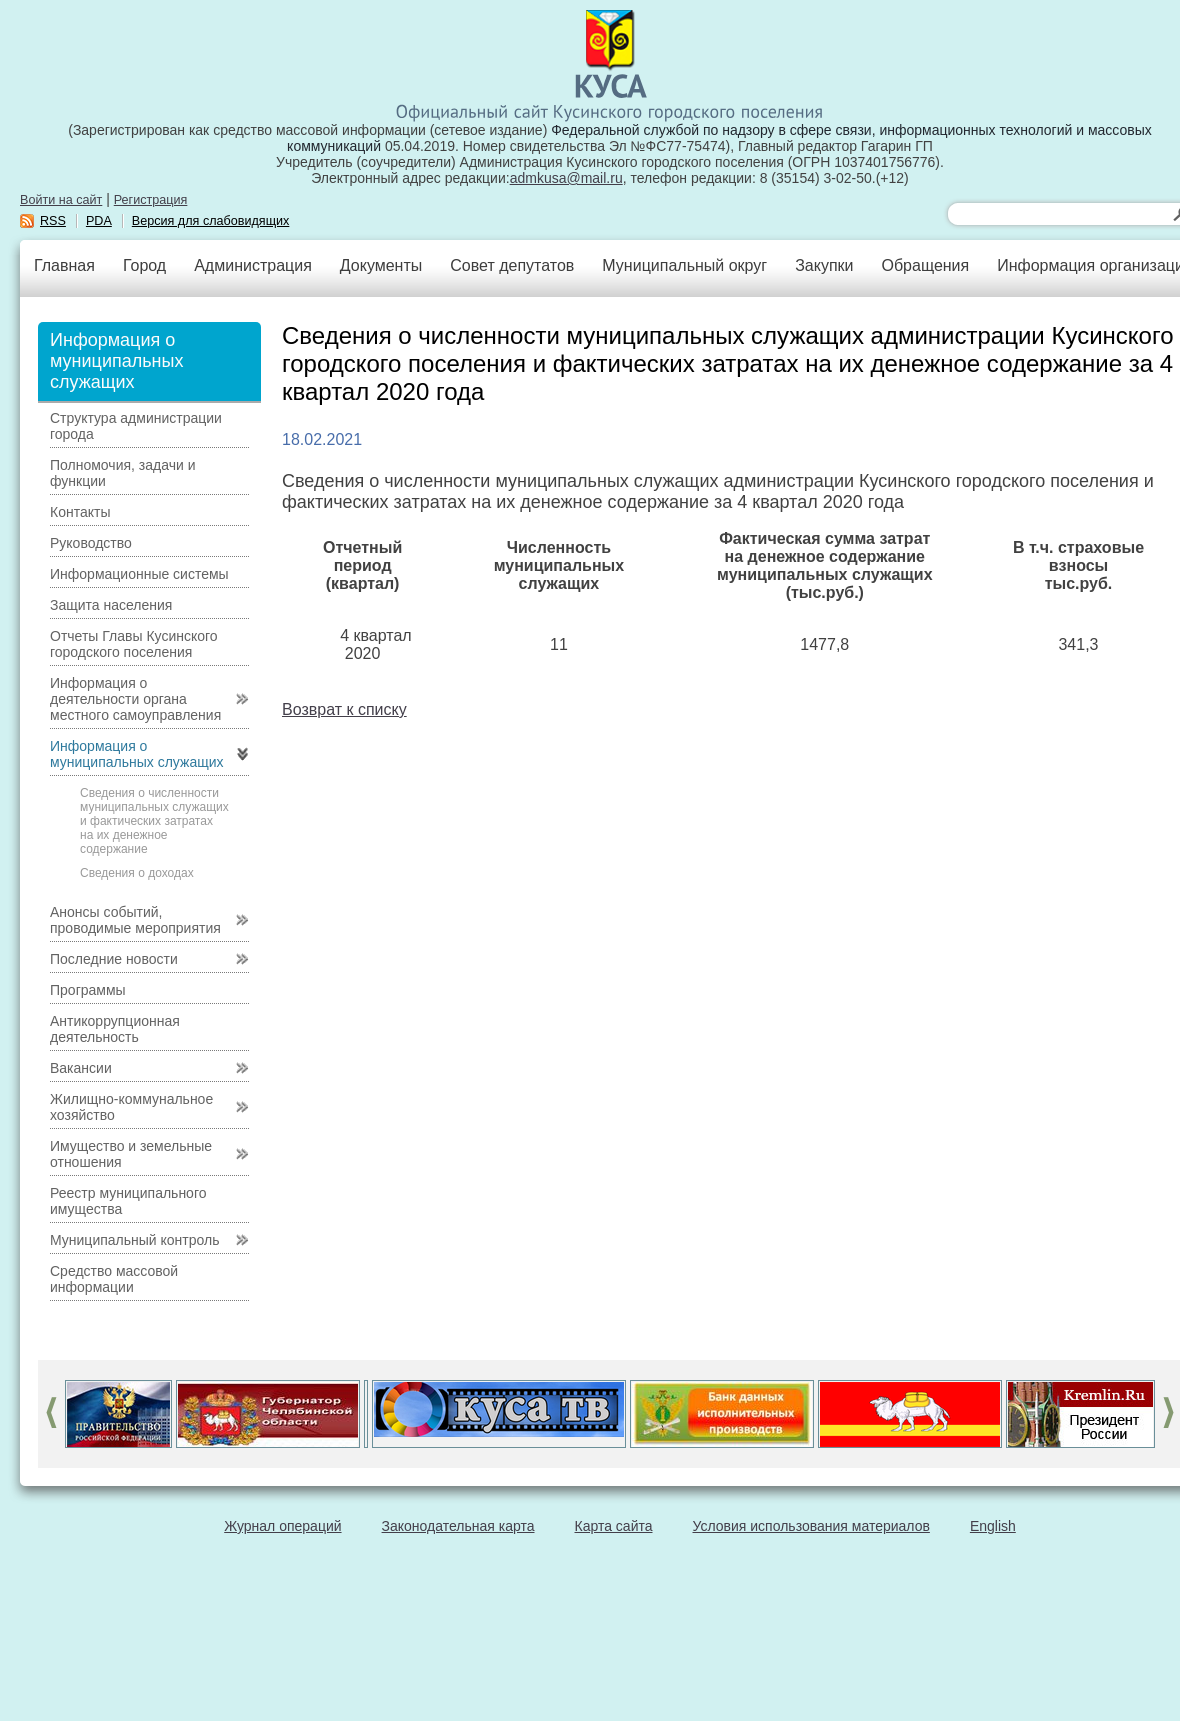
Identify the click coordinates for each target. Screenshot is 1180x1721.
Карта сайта (614, 1526)
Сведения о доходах (137, 873)
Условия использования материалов (811, 1526)
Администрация (253, 265)
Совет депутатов (512, 265)
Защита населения (111, 605)
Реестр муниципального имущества (128, 1201)
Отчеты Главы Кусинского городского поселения (134, 644)
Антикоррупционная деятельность (115, 1029)
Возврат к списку (344, 709)
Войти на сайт (61, 200)
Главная (64, 265)
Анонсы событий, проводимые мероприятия (135, 920)
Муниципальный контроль (134, 1240)
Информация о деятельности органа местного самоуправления (135, 699)
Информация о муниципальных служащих (137, 754)
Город (144, 265)
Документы (381, 265)
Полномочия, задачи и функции (122, 473)
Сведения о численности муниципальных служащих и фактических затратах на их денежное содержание (154, 821)
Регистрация (151, 200)
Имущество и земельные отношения (131, 1154)
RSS (53, 221)
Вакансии (81, 1068)
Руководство (91, 543)
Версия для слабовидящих (211, 221)
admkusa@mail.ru (566, 178)
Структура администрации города (136, 426)
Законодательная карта (458, 1526)
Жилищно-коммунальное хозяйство (131, 1107)
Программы (88, 990)
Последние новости (114, 959)
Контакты (80, 512)
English (993, 1526)
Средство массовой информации (114, 1279)
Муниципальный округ (684, 265)
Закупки (824, 265)
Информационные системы (139, 574)
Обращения (925, 265)
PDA (99, 221)
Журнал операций (282, 1526)
